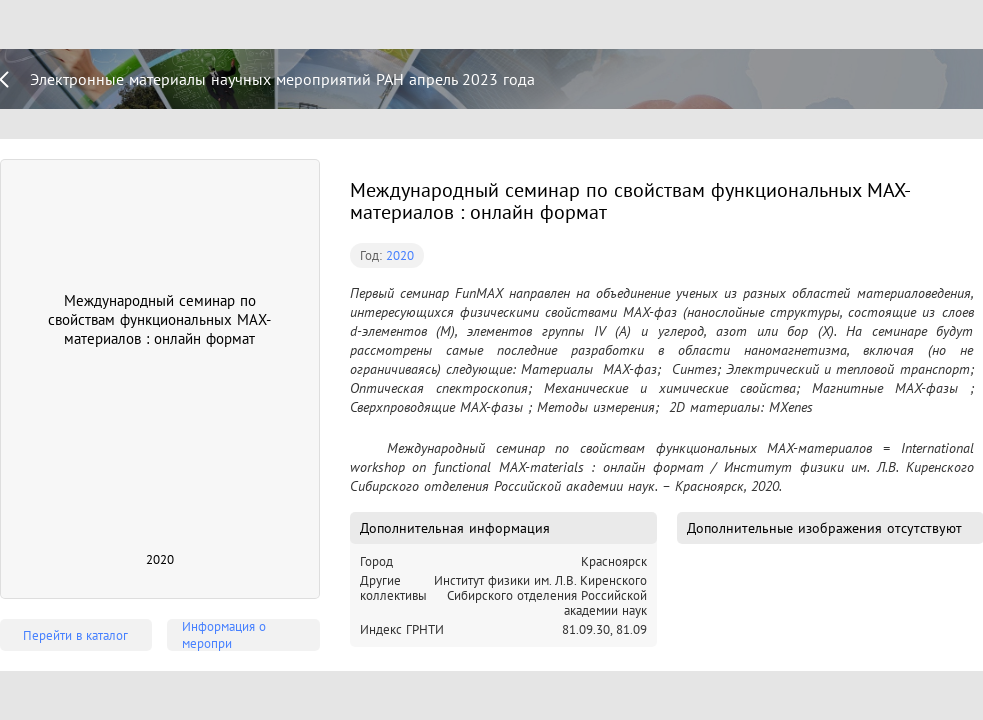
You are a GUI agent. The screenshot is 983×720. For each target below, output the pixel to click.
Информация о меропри (224, 635)
